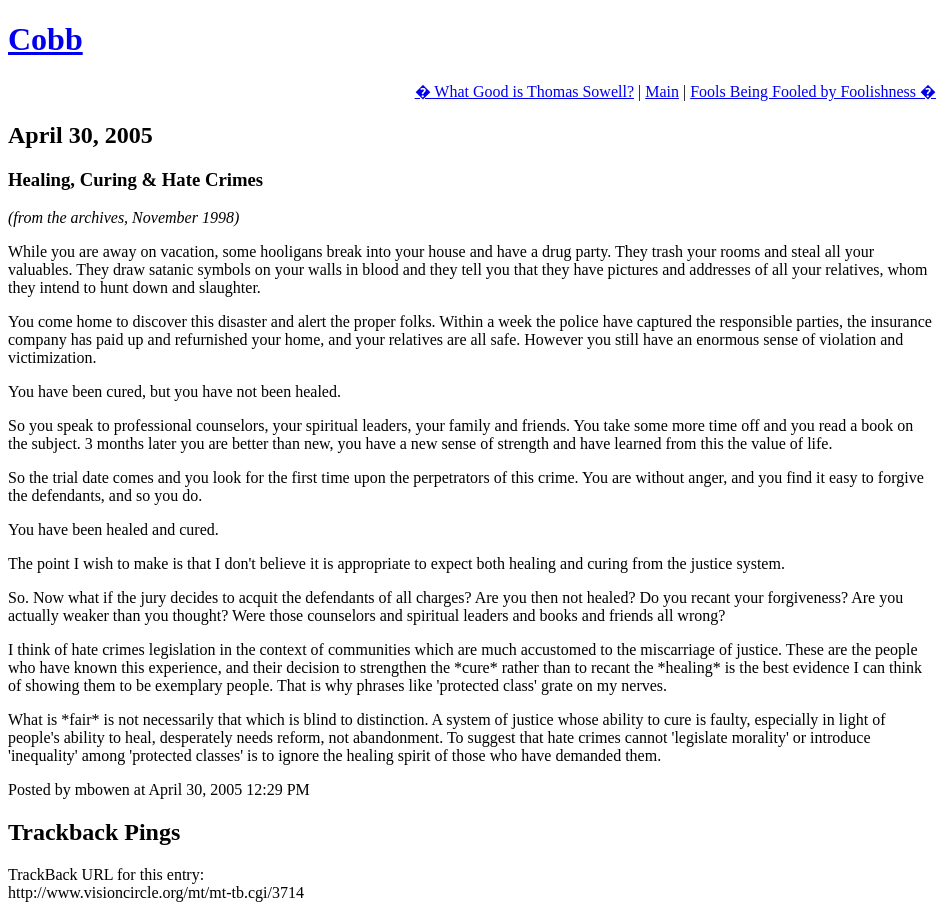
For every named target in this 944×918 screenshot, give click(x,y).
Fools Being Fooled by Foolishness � (813, 91)
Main (662, 91)
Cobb (45, 39)
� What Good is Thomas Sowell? (524, 91)
